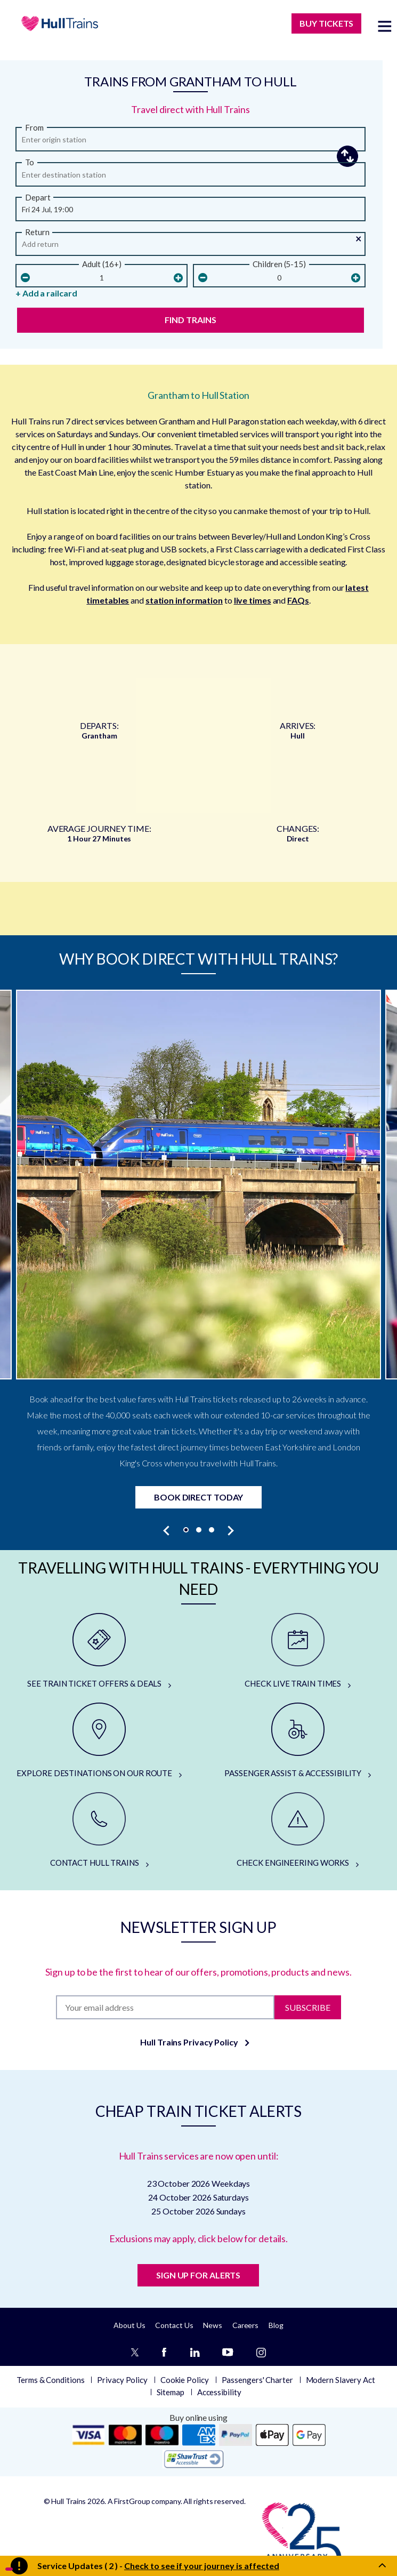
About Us (129, 2325)
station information (184, 600)
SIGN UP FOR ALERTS (198, 2275)
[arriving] (190, 178)
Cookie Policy (184, 2380)
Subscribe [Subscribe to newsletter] (307, 2007)
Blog (276, 2325)
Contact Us (174, 2325)
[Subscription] (165, 2007)
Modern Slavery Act (340, 2380)
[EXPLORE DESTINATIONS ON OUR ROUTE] (99, 1741)
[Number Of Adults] (101, 277)
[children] (279, 277)
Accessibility (219, 2392)
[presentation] (166, 1530)
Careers (245, 2325)
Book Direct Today (198, 1497)
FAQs (298, 600)
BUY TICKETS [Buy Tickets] (326, 23)
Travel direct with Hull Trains (190, 109)
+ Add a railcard (46, 293)
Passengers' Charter (257, 2380)
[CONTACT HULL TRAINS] (99, 1830)
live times (252, 600)
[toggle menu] (385, 25)
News (212, 2325)
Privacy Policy (122, 2380)
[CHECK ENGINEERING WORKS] (298, 1830)
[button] (190, 206)
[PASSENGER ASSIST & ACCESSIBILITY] (298, 1741)
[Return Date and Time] (190, 247)
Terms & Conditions (50, 2380)
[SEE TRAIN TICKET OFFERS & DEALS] (99, 1651)
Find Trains (190, 320)
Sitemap (170, 2392)
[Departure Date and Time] (190, 212)
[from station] (190, 142)
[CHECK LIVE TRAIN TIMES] (298, 1651)
